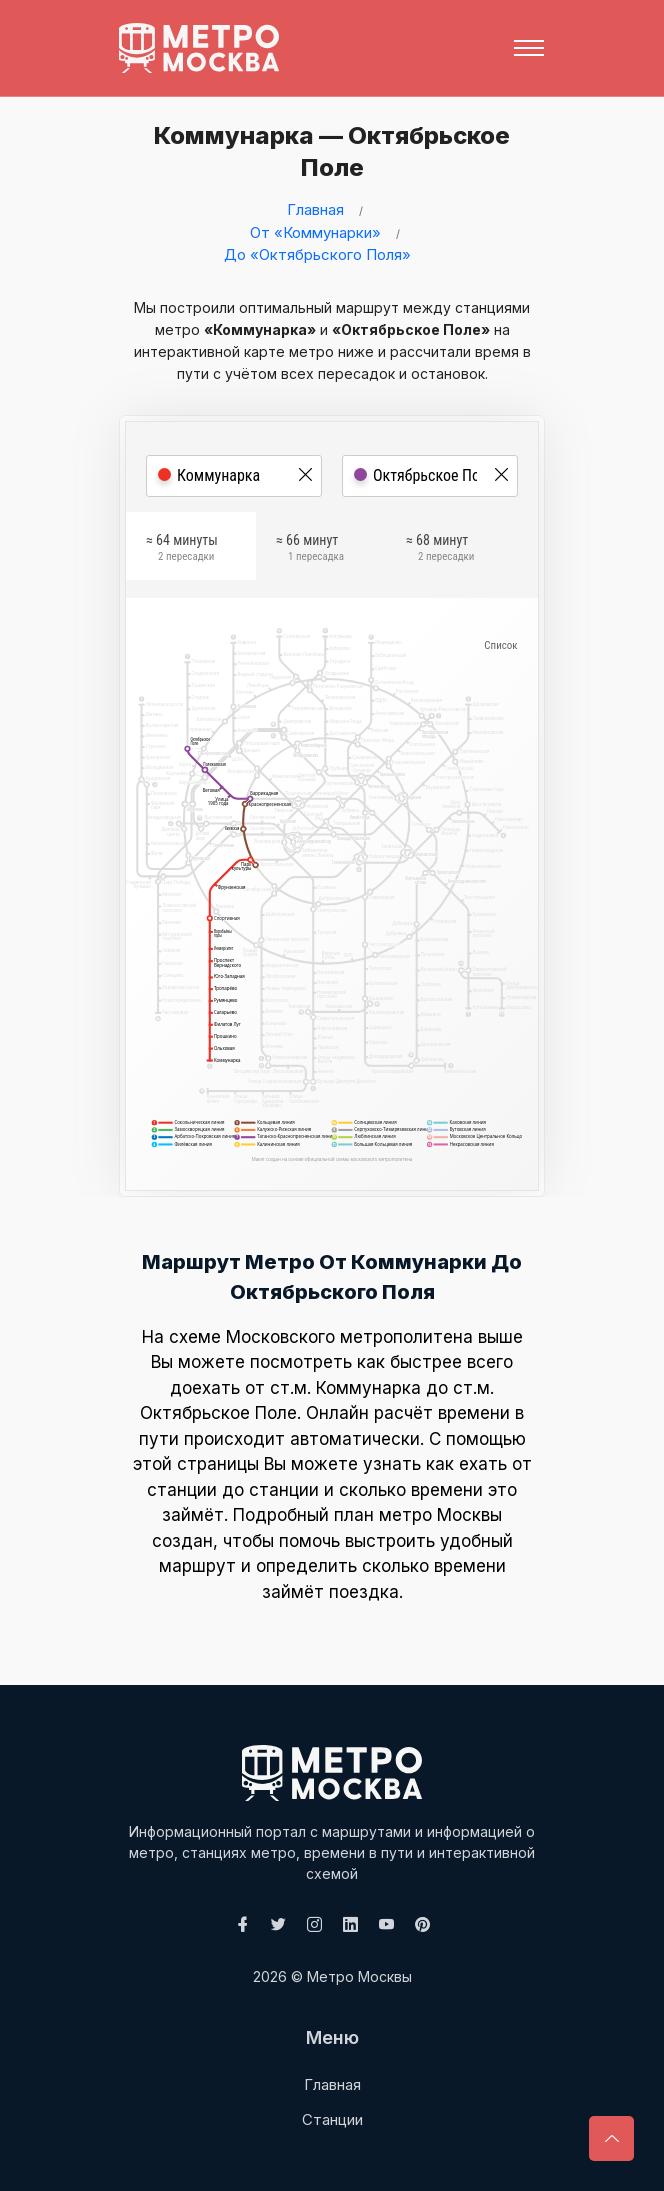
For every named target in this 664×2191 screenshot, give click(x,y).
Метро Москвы (359, 1976)
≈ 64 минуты (182, 551)
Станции (332, 2119)
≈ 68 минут (440, 551)
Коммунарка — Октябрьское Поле (325, 151)
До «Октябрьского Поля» (317, 254)
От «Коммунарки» (315, 232)
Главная (315, 209)
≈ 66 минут (310, 551)
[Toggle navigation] (529, 48)
